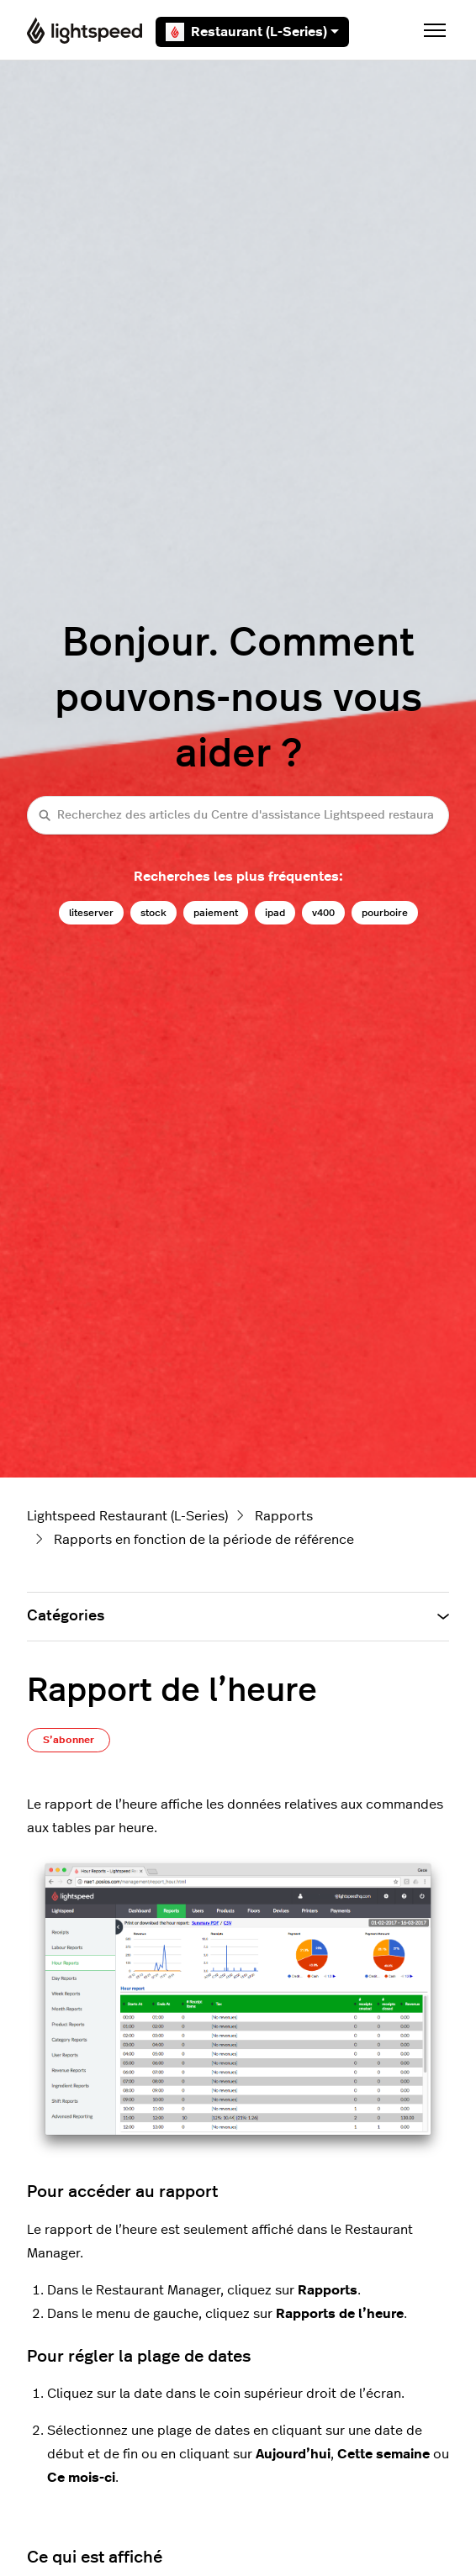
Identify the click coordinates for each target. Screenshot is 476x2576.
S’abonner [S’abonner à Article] (68, 1740)
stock (153, 913)
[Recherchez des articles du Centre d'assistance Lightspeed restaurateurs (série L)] (238, 815)
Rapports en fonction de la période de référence (204, 1539)
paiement (215, 913)
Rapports (284, 1516)
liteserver (91, 913)
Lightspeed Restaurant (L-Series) (127, 1516)
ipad (275, 913)
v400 (323, 913)
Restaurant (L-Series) (252, 32)
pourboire (385, 913)
